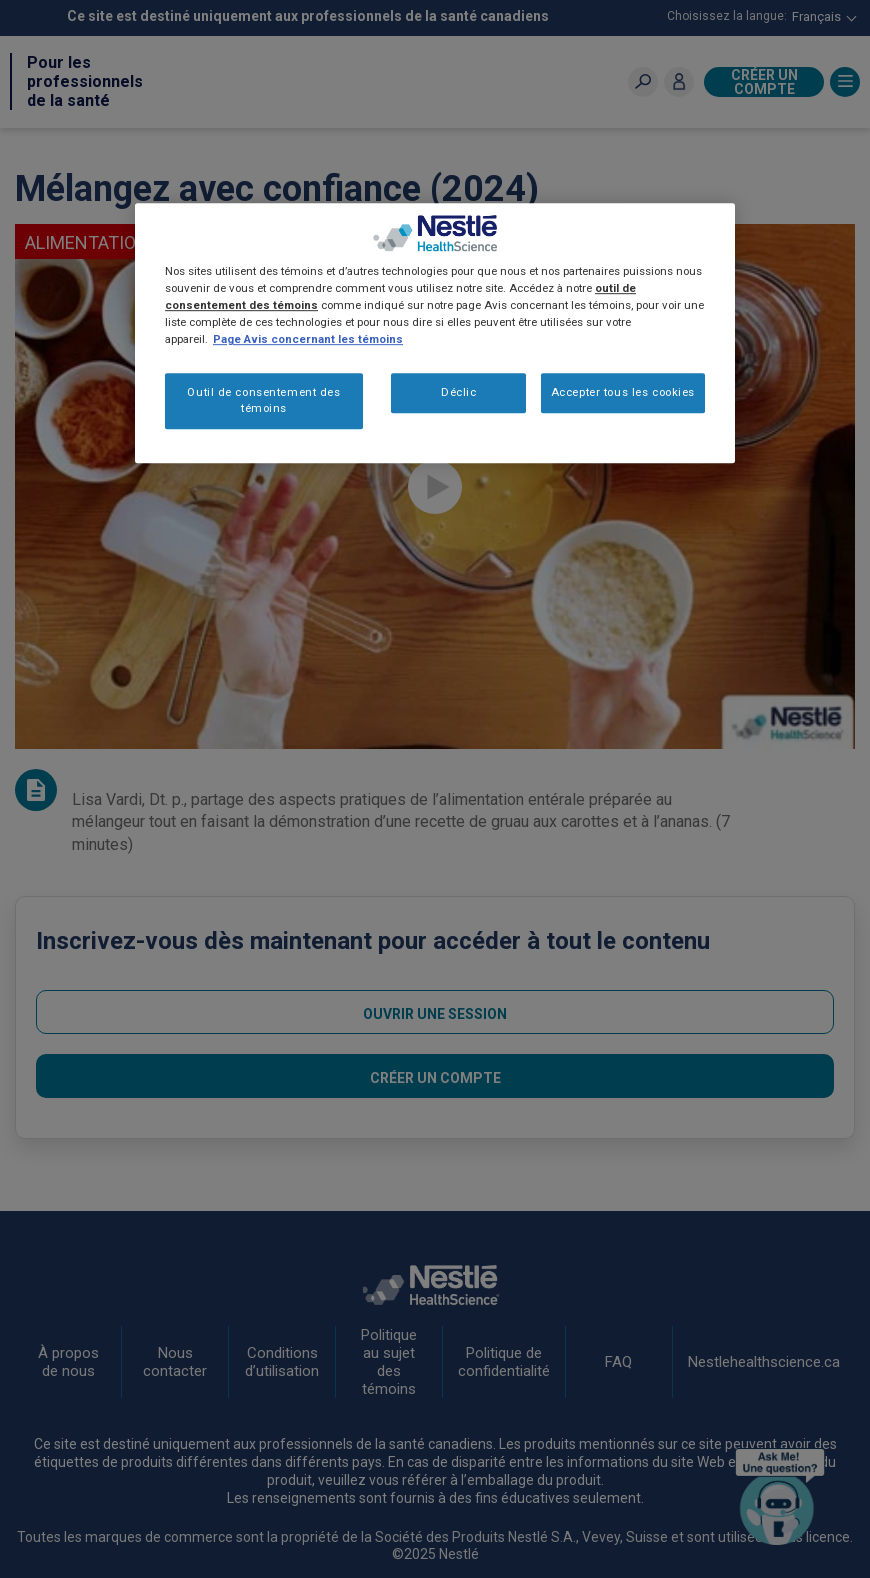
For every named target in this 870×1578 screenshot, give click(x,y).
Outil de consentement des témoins (263, 400)
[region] (435, 333)
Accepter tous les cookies (623, 392)
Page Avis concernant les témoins (308, 339)
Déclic (458, 392)
